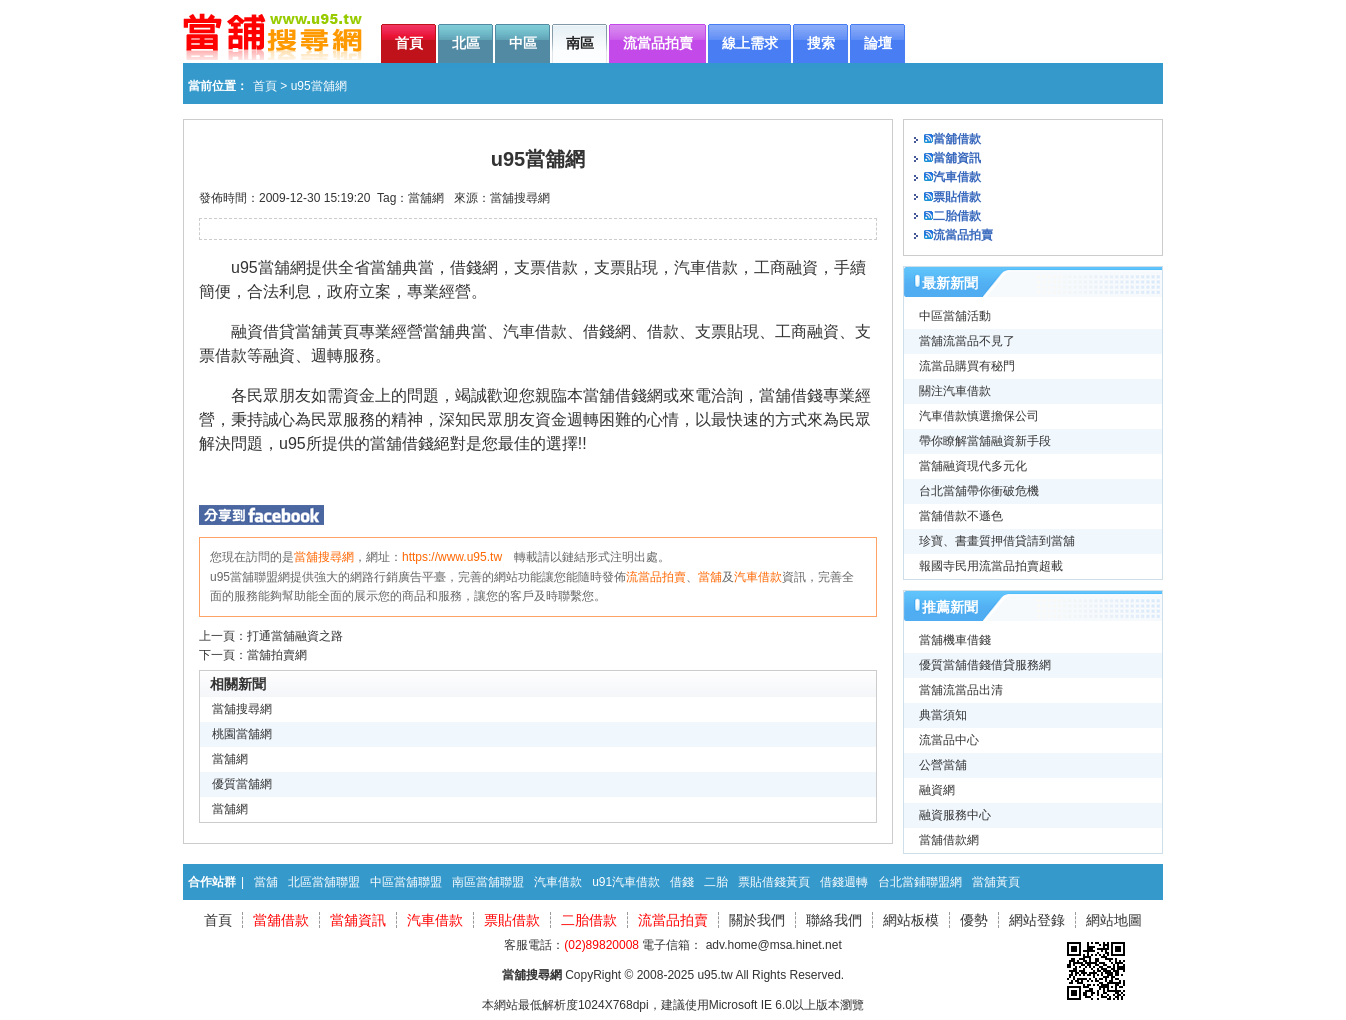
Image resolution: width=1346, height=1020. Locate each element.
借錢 (682, 882)
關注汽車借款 (955, 391)
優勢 (974, 920)
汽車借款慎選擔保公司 (979, 416)
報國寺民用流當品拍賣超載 (991, 566)
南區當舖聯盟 (488, 882)
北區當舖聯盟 (324, 882)
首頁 (265, 86)
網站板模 (911, 920)
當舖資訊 (957, 158)
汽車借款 (758, 577)
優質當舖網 (242, 784)
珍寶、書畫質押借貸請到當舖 (997, 541)
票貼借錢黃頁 (774, 882)
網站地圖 (1114, 920)
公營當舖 (943, 765)
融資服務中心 (955, 815)
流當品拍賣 (656, 577)
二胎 (716, 882)
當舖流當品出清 (961, 690)
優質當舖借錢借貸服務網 (985, 665)
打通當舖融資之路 (295, 636)
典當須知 (943, 715)
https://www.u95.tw (452, 557)
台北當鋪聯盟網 (920, 882)
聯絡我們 (834, 920)
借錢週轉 (844, 882)
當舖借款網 (949, 840)
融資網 (937, 790)
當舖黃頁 (996, 882)
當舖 (710, 577)
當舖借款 (957, 139)
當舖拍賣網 (277, 655)
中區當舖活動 (955, 316)
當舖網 (426, 198)
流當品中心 (949, 740)
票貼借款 (957, 197)
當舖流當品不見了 (967, 341)
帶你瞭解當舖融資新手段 (985, 441)
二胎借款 (957, 216)
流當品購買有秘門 (967, 366)
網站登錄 (1037, 920)
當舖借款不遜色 (961, 516)
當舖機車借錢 (955, 640)
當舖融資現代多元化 (973, 466)
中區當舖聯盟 (406, 882)
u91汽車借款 (626, 882)
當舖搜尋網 (520, 198)
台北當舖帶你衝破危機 (979, 491)
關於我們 (757, 920)
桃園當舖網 (242, 734)
